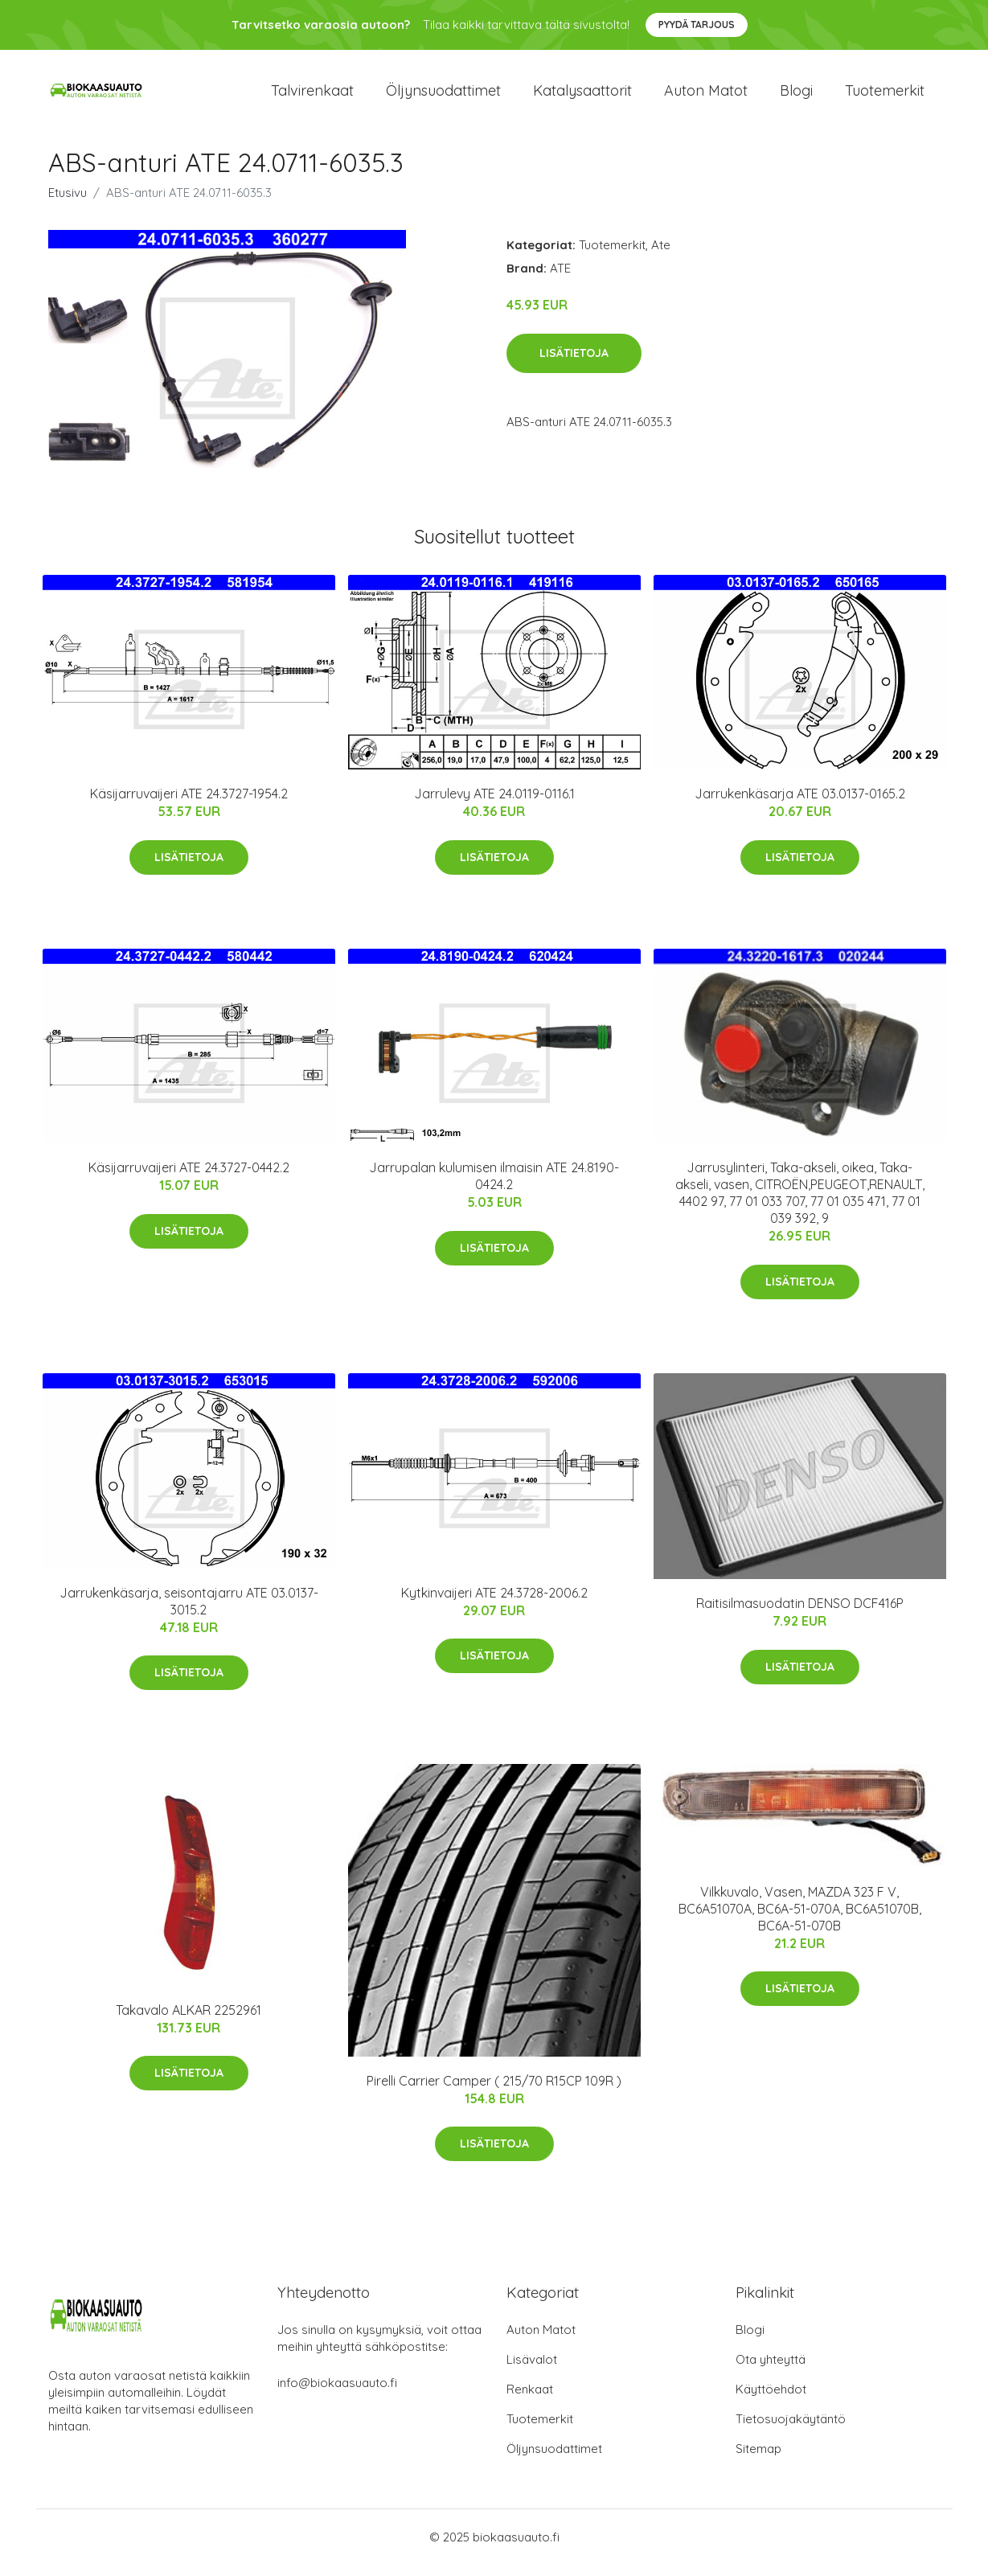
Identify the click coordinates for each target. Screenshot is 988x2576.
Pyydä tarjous (696, 24)
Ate (660, 256)
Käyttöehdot (771, 2400)
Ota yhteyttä (771, 2370)
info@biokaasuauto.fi (337, 2394)
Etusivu (67, 203)
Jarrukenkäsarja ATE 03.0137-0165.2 (800, 806)
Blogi (796, 96)
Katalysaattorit (582, 96)
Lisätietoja (574, 364)
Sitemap (758, 2459)
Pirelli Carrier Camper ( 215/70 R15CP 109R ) (494, 2092)
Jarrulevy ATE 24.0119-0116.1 (494, 806)
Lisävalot (531, 2370)
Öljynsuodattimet (443, 96)
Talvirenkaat (312, 96)
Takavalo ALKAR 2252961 (188, 2021)
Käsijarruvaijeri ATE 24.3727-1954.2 (189, 806)
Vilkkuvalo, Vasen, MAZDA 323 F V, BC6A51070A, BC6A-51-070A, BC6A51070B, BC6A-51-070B (799, 1920)
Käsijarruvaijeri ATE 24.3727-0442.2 (188, 1179)
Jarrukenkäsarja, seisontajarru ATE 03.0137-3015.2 (188, 1612)
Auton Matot (541, 2340)
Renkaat (529, 2400)
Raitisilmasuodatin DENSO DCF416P (800, 1615)
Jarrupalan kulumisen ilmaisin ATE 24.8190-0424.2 (494, 1187)
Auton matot (706, 96)
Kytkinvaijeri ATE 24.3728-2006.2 (494, 1604)
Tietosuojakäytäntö (791, 2430)
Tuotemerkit (884, 96)
